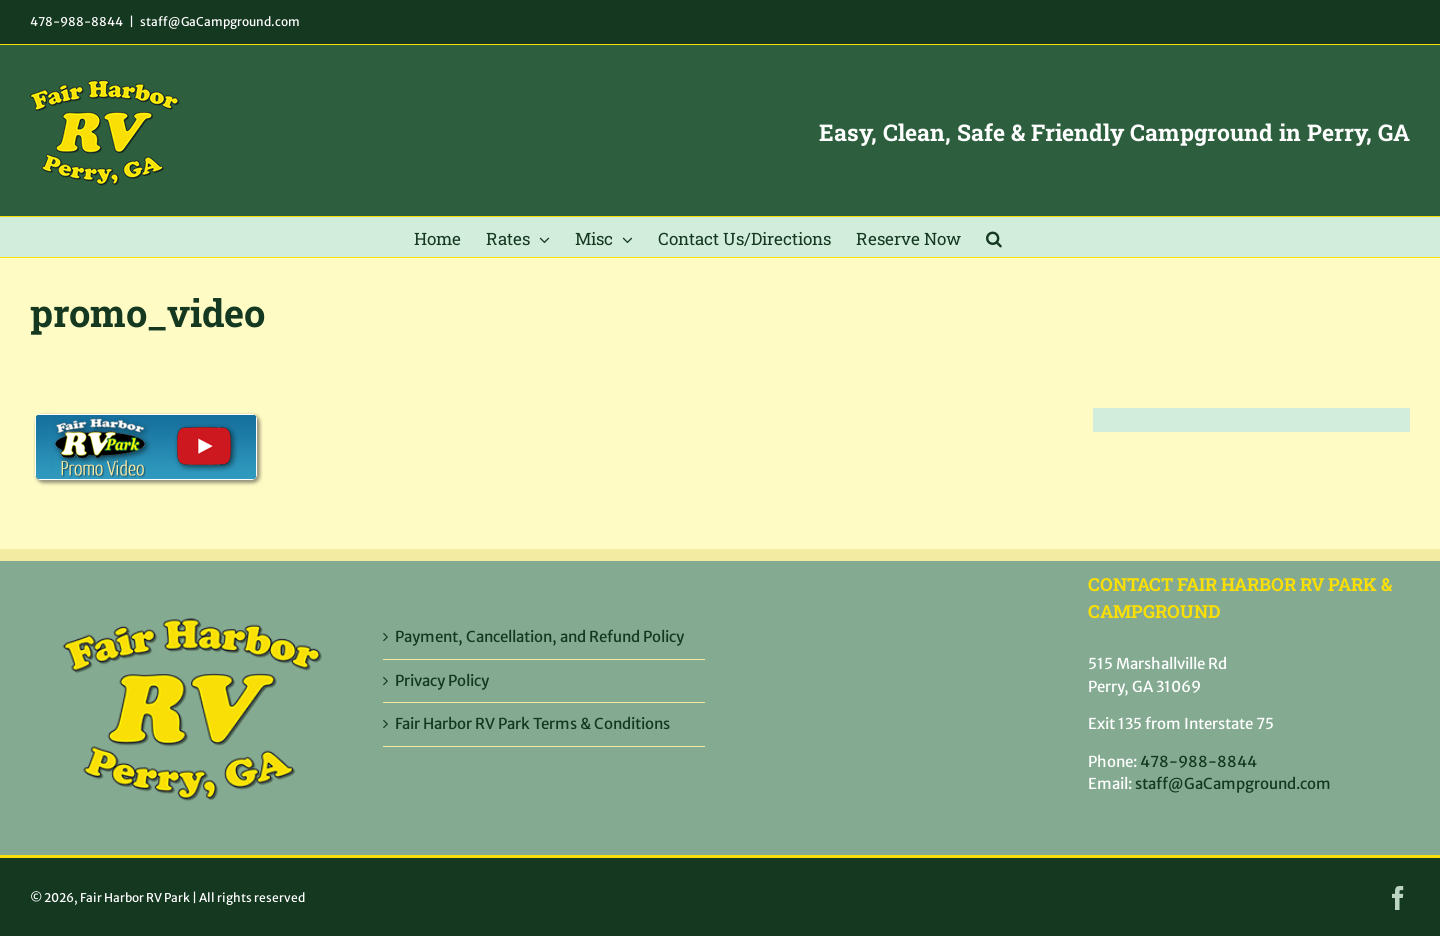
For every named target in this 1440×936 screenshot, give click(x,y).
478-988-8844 (76, 21)
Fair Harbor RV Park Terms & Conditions (532, 723)
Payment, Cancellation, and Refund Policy (539, 636)
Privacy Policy (442, 680)
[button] (994, 237)
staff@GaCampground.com (220, 21)
